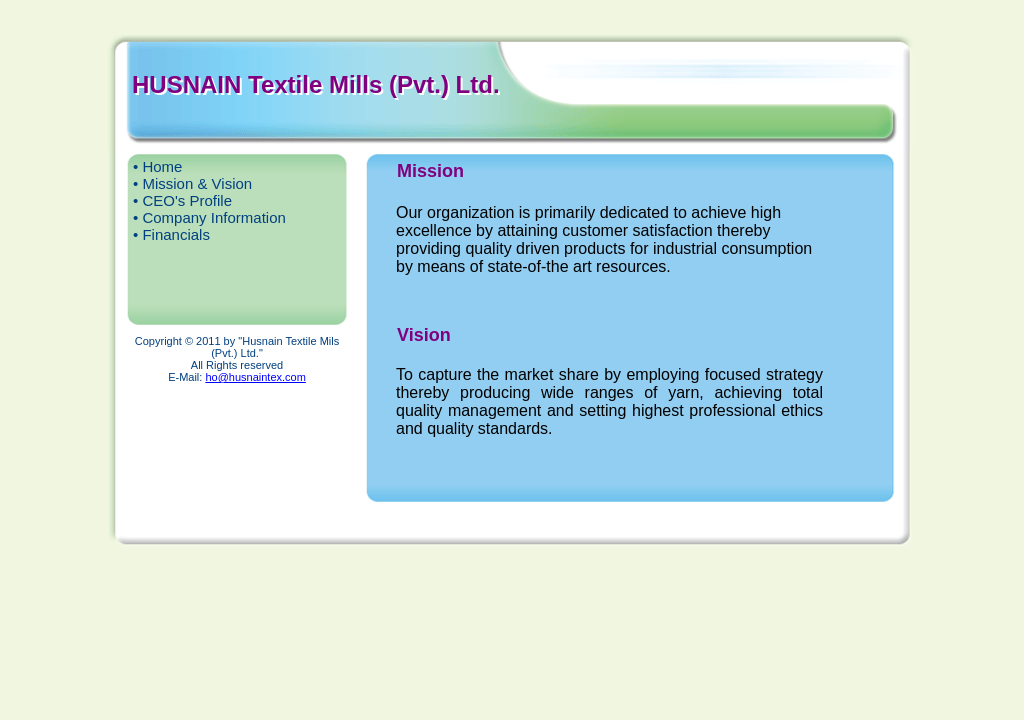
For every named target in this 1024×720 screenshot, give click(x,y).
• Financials (171, 234)
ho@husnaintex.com (255, 377)
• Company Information (209, 217)
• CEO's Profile (182, 200)
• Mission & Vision (192, 183)
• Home (157, 166)
